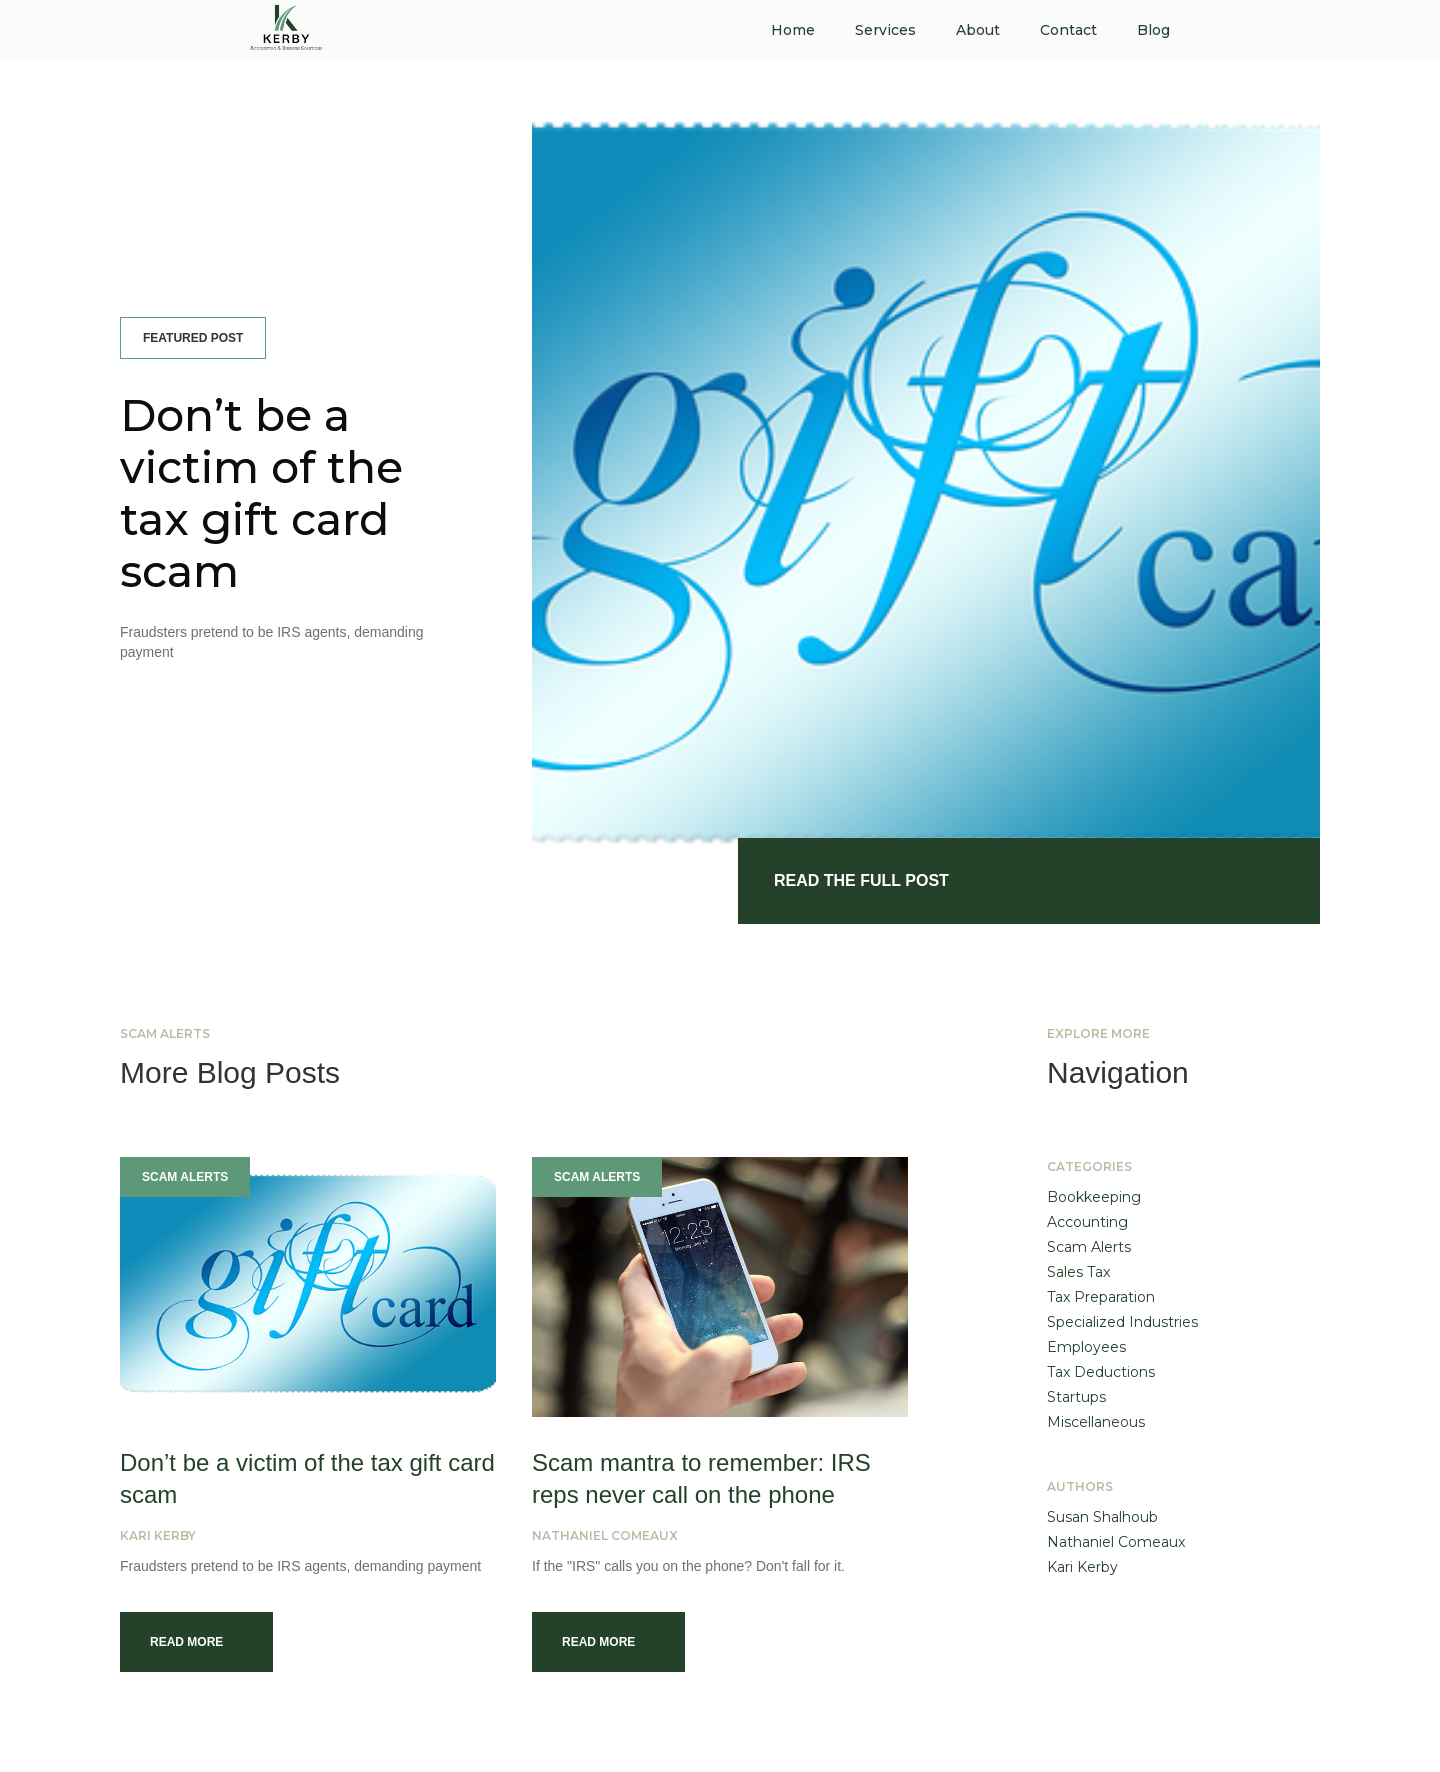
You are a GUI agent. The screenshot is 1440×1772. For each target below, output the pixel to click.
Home (793, 30)
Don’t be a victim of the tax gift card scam (261, 493)
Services (885, 30)
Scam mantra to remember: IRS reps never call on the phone (701, 1478)
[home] (286, 25)
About (978, 30)
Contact (1068, 30)
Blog (1153, 30)
